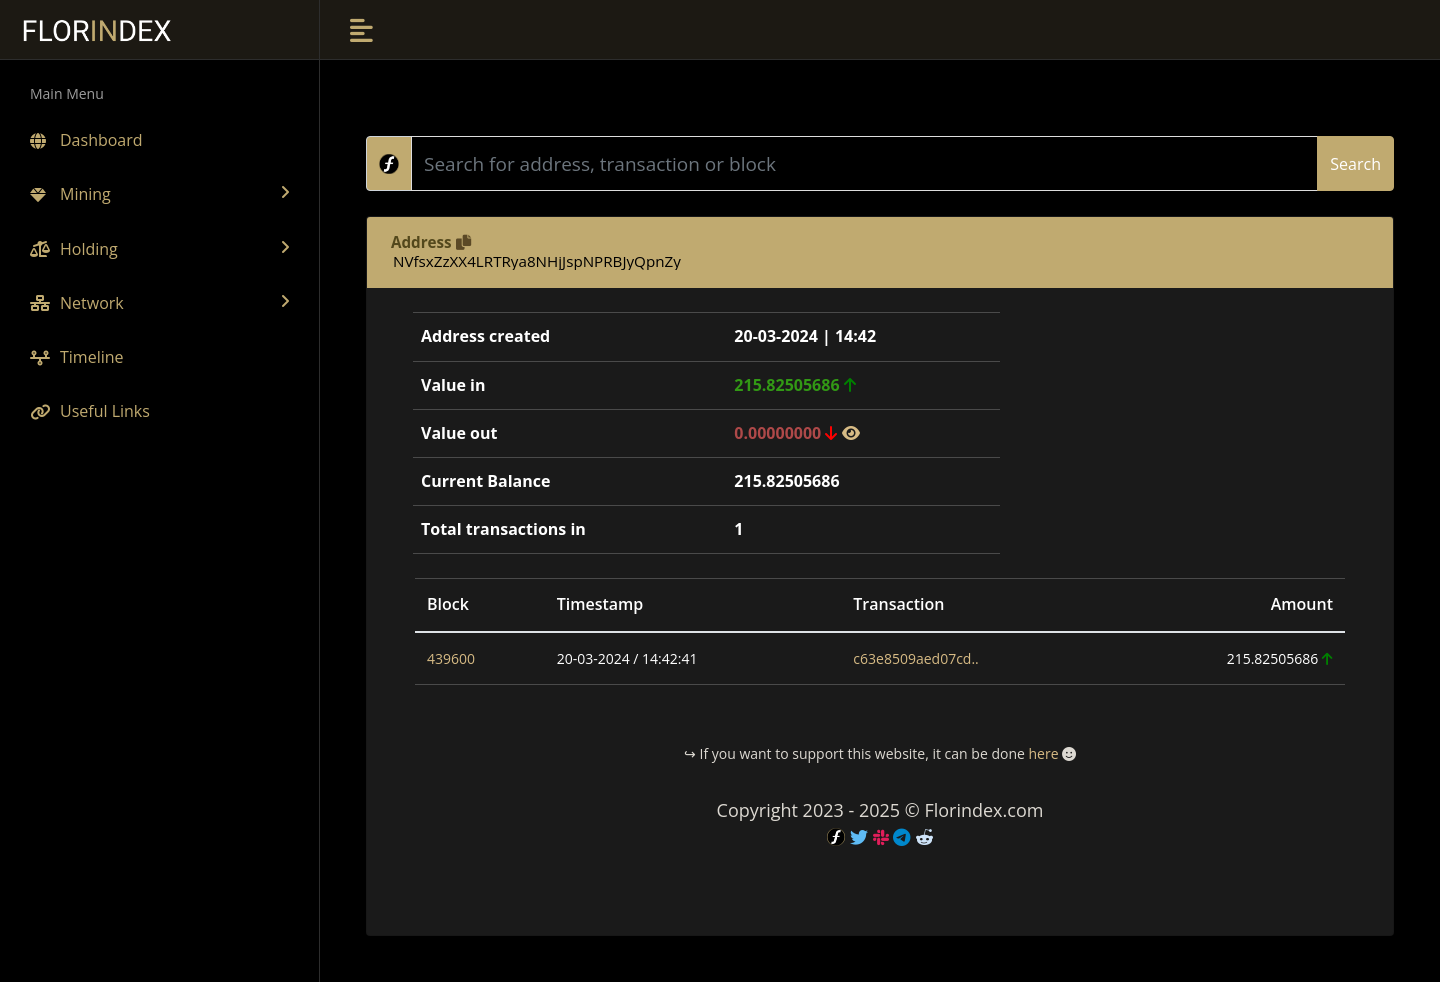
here (1043, 753)
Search (1355, 164)
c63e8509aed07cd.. (915, 658)
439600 (451, 658)
